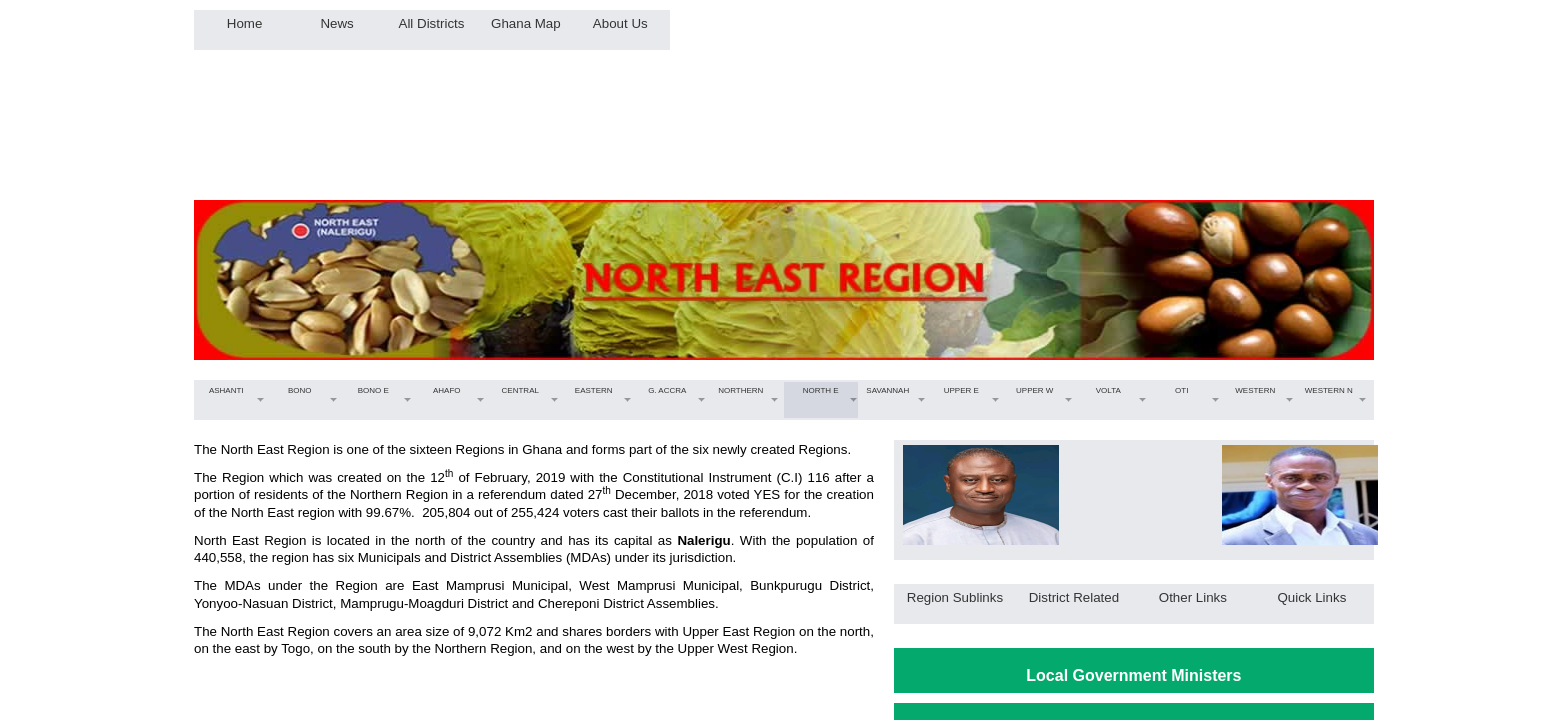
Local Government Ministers (1133, 675)
